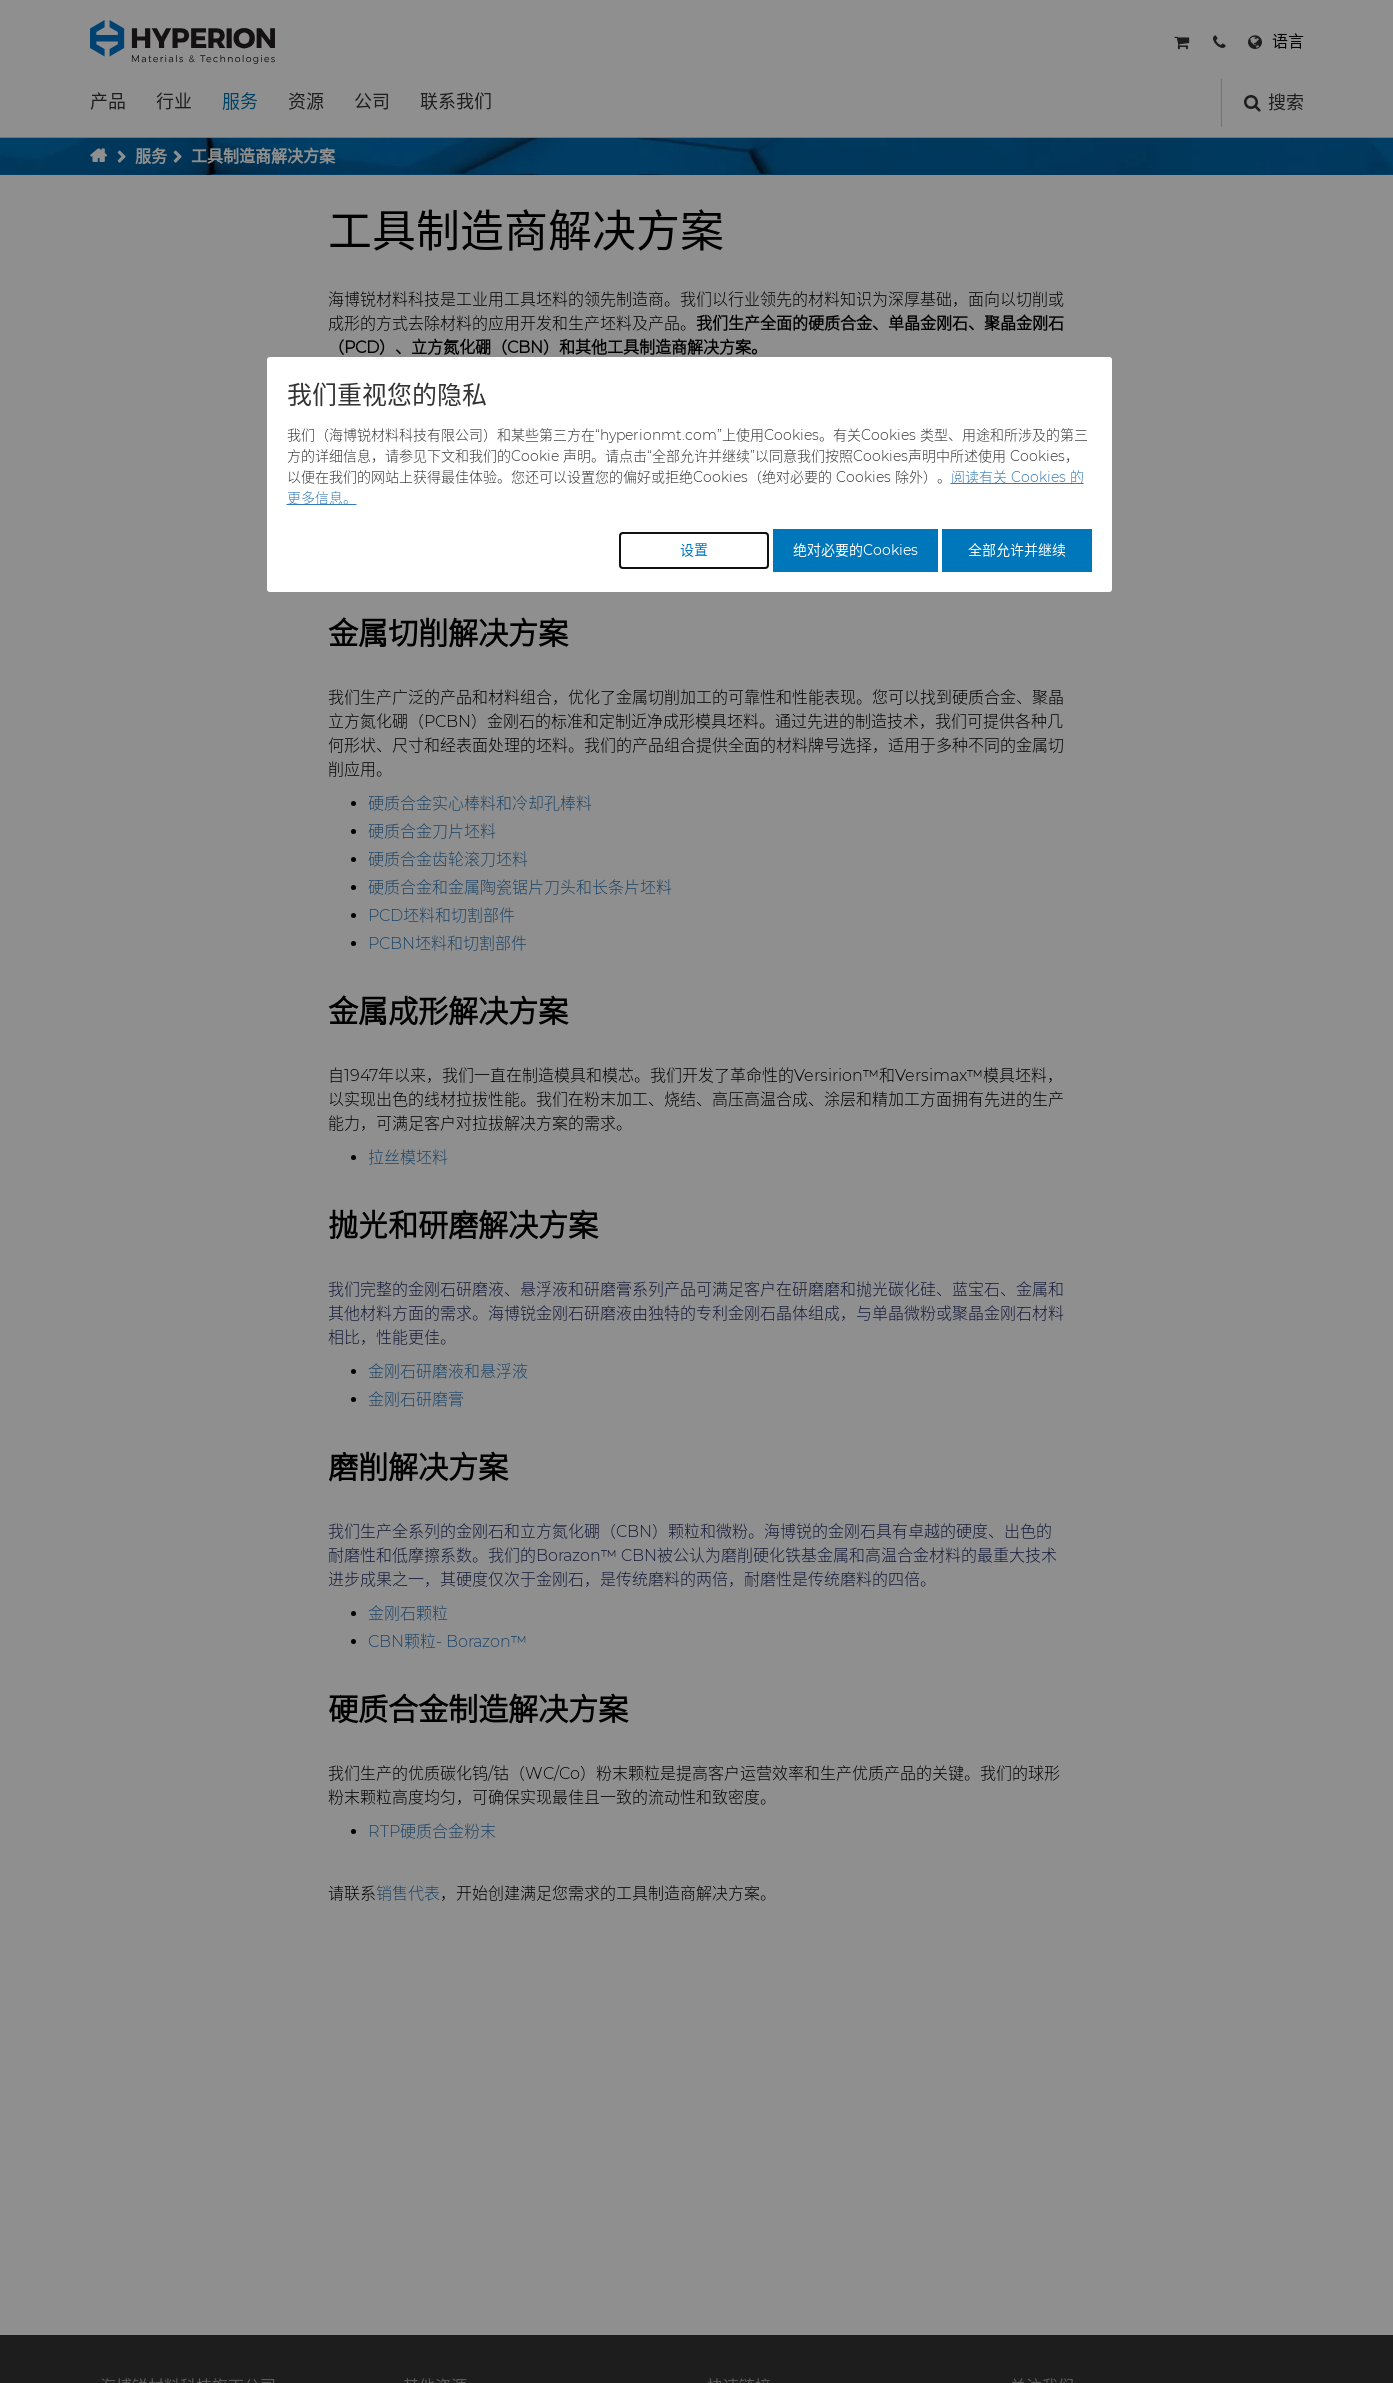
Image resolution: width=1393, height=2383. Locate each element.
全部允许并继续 (1017, 550)
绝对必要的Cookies (855, 550)
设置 (694, 550)
